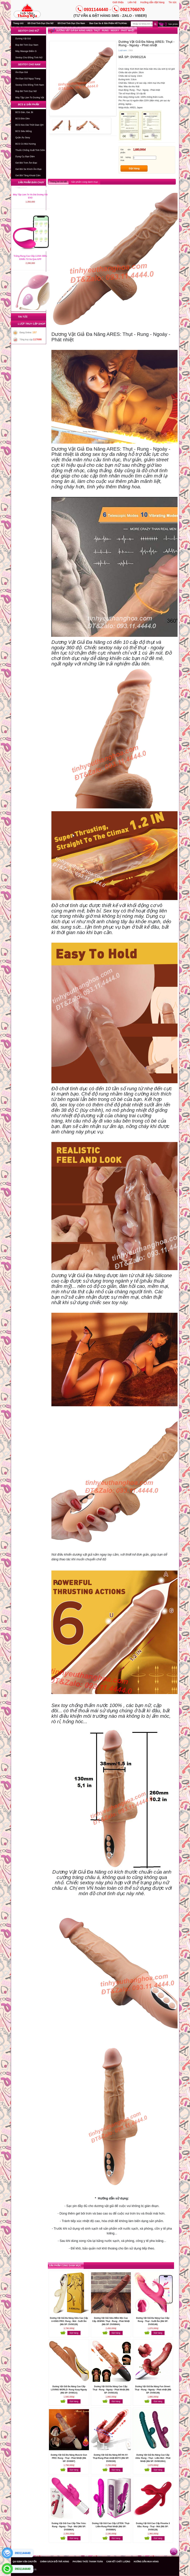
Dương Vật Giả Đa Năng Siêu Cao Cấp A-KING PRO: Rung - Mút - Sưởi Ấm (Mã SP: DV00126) (69, 2321)
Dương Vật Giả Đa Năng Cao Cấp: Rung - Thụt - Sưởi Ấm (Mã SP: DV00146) (153, 2321)
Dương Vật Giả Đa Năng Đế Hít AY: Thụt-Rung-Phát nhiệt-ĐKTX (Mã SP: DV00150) (111, 2458)
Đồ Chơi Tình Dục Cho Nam (71, 23)
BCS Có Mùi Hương (25, 143)
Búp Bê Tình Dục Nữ (26, 91)
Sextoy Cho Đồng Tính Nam (29, 85)
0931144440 (92, 9)
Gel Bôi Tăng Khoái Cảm (28, 175)
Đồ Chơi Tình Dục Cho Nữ (40, 23)
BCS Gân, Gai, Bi (24, 112)
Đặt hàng (134, 168)
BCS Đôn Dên (22, 118)
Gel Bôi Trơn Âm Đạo (26, 162)
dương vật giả (82, 1554)
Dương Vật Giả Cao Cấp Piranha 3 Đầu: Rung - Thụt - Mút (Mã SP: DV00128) (153, 2526)
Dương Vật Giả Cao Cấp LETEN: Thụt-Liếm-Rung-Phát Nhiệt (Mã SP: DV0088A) (111, 2526)
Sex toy (111, 911)
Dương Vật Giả (23, 38)
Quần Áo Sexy (22, 137)
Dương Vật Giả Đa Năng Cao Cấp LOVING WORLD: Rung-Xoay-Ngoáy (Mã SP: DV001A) (69, 2389)
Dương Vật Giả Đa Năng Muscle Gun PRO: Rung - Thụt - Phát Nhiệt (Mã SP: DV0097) (69, 2458)
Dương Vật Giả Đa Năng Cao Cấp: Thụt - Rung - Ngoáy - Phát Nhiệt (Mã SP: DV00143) (111, 2389)
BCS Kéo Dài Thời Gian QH (29, 125)
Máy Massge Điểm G (26, 51)
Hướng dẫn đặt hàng (152, 2)
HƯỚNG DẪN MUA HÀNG (146, 2561)
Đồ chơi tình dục (69, 905)
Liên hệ (132, 2)
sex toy (100, 454)
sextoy (105, 647)
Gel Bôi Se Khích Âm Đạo (28, 169)
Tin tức (172, 2)
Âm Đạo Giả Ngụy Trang (27, 78)
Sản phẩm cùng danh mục (84, 182)
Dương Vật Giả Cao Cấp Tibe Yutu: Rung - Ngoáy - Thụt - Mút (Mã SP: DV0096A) (69, 2526)
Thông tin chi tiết (58, 181)
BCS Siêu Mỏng (23, 131)
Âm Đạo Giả (21, 72)
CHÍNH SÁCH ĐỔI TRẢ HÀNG (54, 2561)
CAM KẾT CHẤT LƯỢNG (118, 2561)
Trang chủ (18, 23)
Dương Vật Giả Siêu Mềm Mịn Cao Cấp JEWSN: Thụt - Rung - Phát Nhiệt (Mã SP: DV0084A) (111, 2321)
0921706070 (128, 9)
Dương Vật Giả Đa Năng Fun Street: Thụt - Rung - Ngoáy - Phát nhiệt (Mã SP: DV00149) (153, 2389)
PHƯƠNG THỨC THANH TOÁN (88, 2561)
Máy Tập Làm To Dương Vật (29, 97)
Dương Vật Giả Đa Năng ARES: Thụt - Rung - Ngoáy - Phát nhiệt (95, 30)
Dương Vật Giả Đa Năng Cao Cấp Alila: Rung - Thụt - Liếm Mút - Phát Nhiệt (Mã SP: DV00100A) (153, 2458)
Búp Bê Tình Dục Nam (26, 45)
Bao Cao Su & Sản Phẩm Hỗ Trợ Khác (108, 23)
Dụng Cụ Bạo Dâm (25, 156)
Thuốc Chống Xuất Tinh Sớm (30, 150)
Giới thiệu (118, 2)
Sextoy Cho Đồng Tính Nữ (28, 57)
